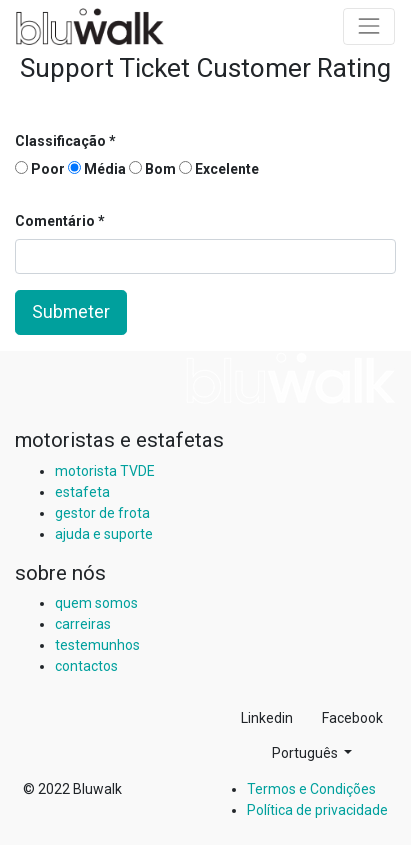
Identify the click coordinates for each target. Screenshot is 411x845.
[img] (291, 378)
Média (97, 169)
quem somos (96, 603)
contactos (86, 666)
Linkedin (267, 718)
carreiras (83, 624)
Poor (40, 169)
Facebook (352, 718)
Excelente (219, 169)
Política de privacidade (317, 810)
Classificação (60, 141)
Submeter (71, 312)
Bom (152, 169)
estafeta (82, 492)
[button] (312, 753)
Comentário (56, 221)
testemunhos (97, 645)
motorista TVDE (105, 471)
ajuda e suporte (104, 534)
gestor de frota (102, 513)
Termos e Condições (311, 789)
